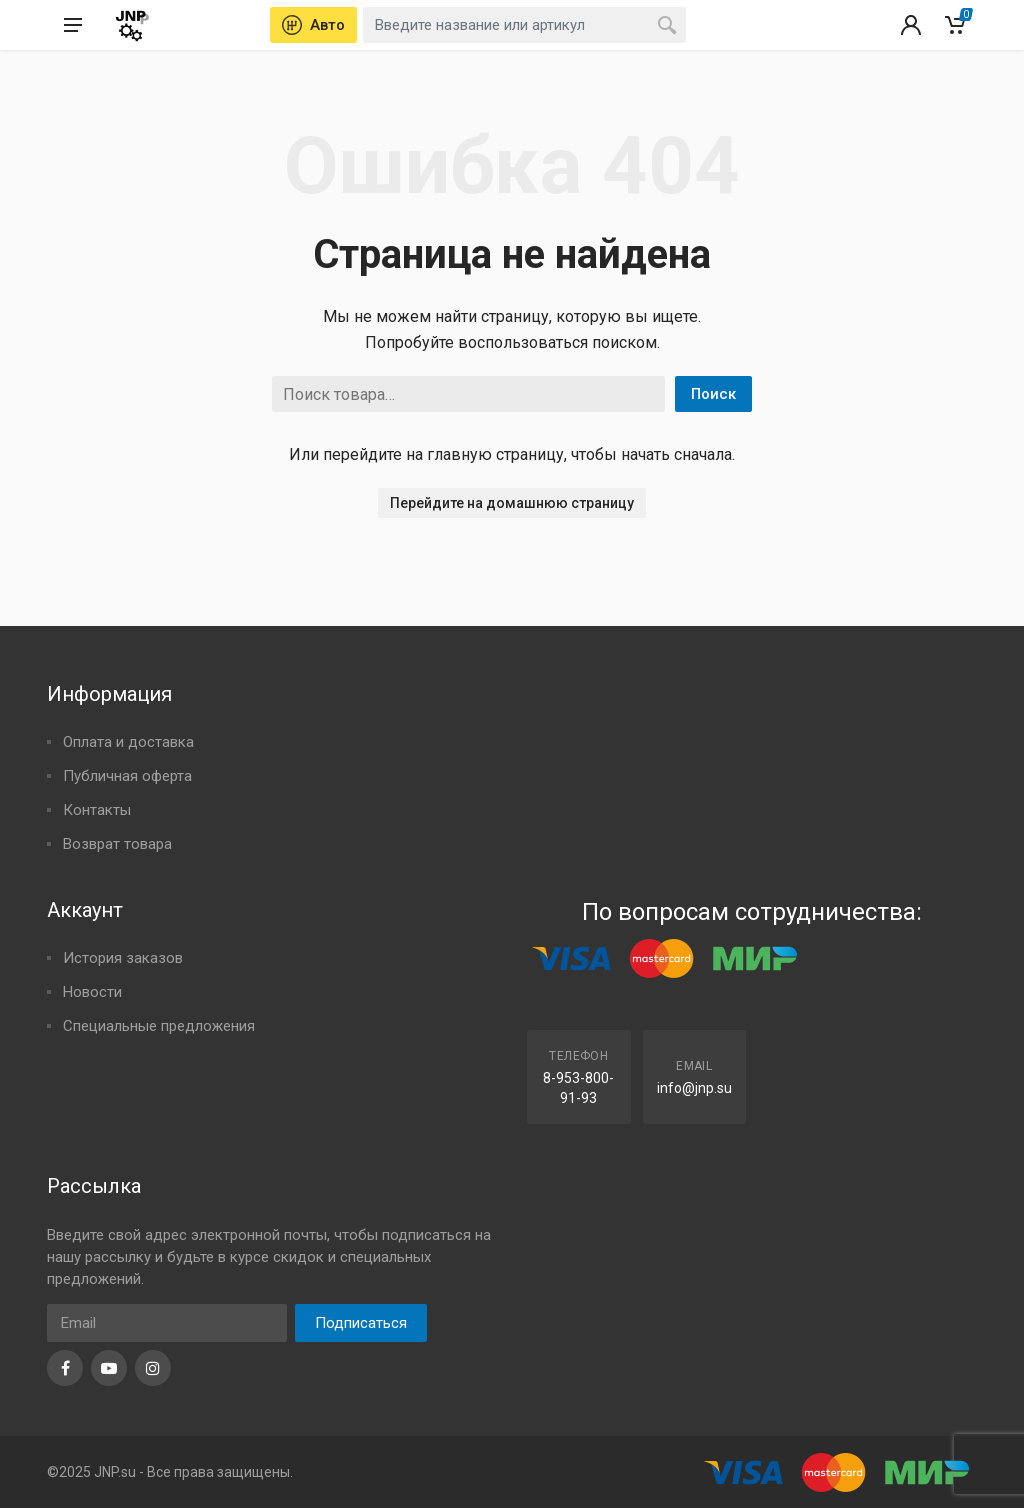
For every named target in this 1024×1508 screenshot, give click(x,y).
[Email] (167, 1323)
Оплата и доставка (128, 742)
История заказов (123, 958)
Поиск (713, 394)
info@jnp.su (694, 1088)
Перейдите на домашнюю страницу (512, 503)
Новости (92, 992)
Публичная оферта (127, 776)
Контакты (97, 810)
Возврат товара (117, 844)
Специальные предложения (159, 1026)
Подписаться (361, 1323)
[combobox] (524, 25)
